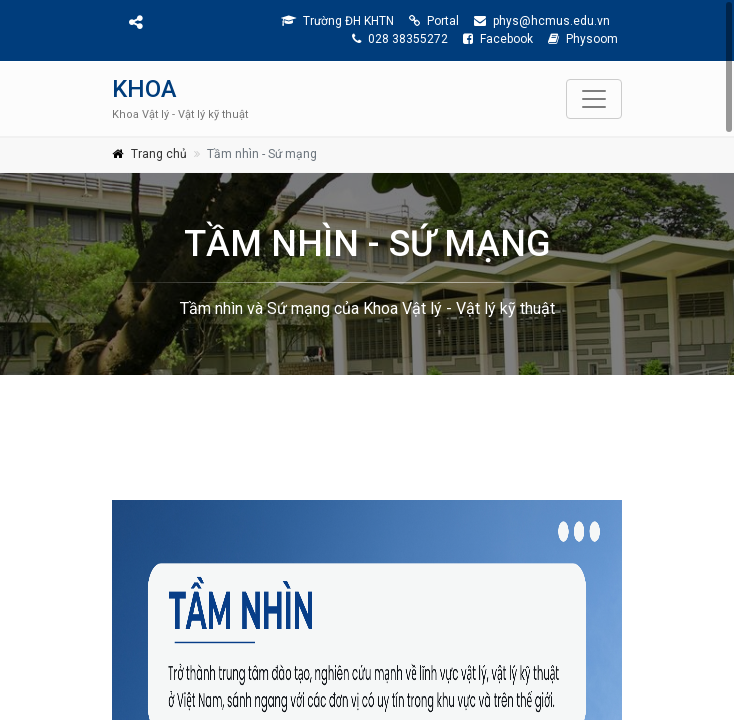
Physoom (583, 39)
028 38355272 (400, 39)
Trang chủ (159, 154)
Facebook (498, 39)
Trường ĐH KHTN (337, 21)
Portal (434, 21)
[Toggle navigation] (594, 99)
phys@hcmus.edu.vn (542, 21)
